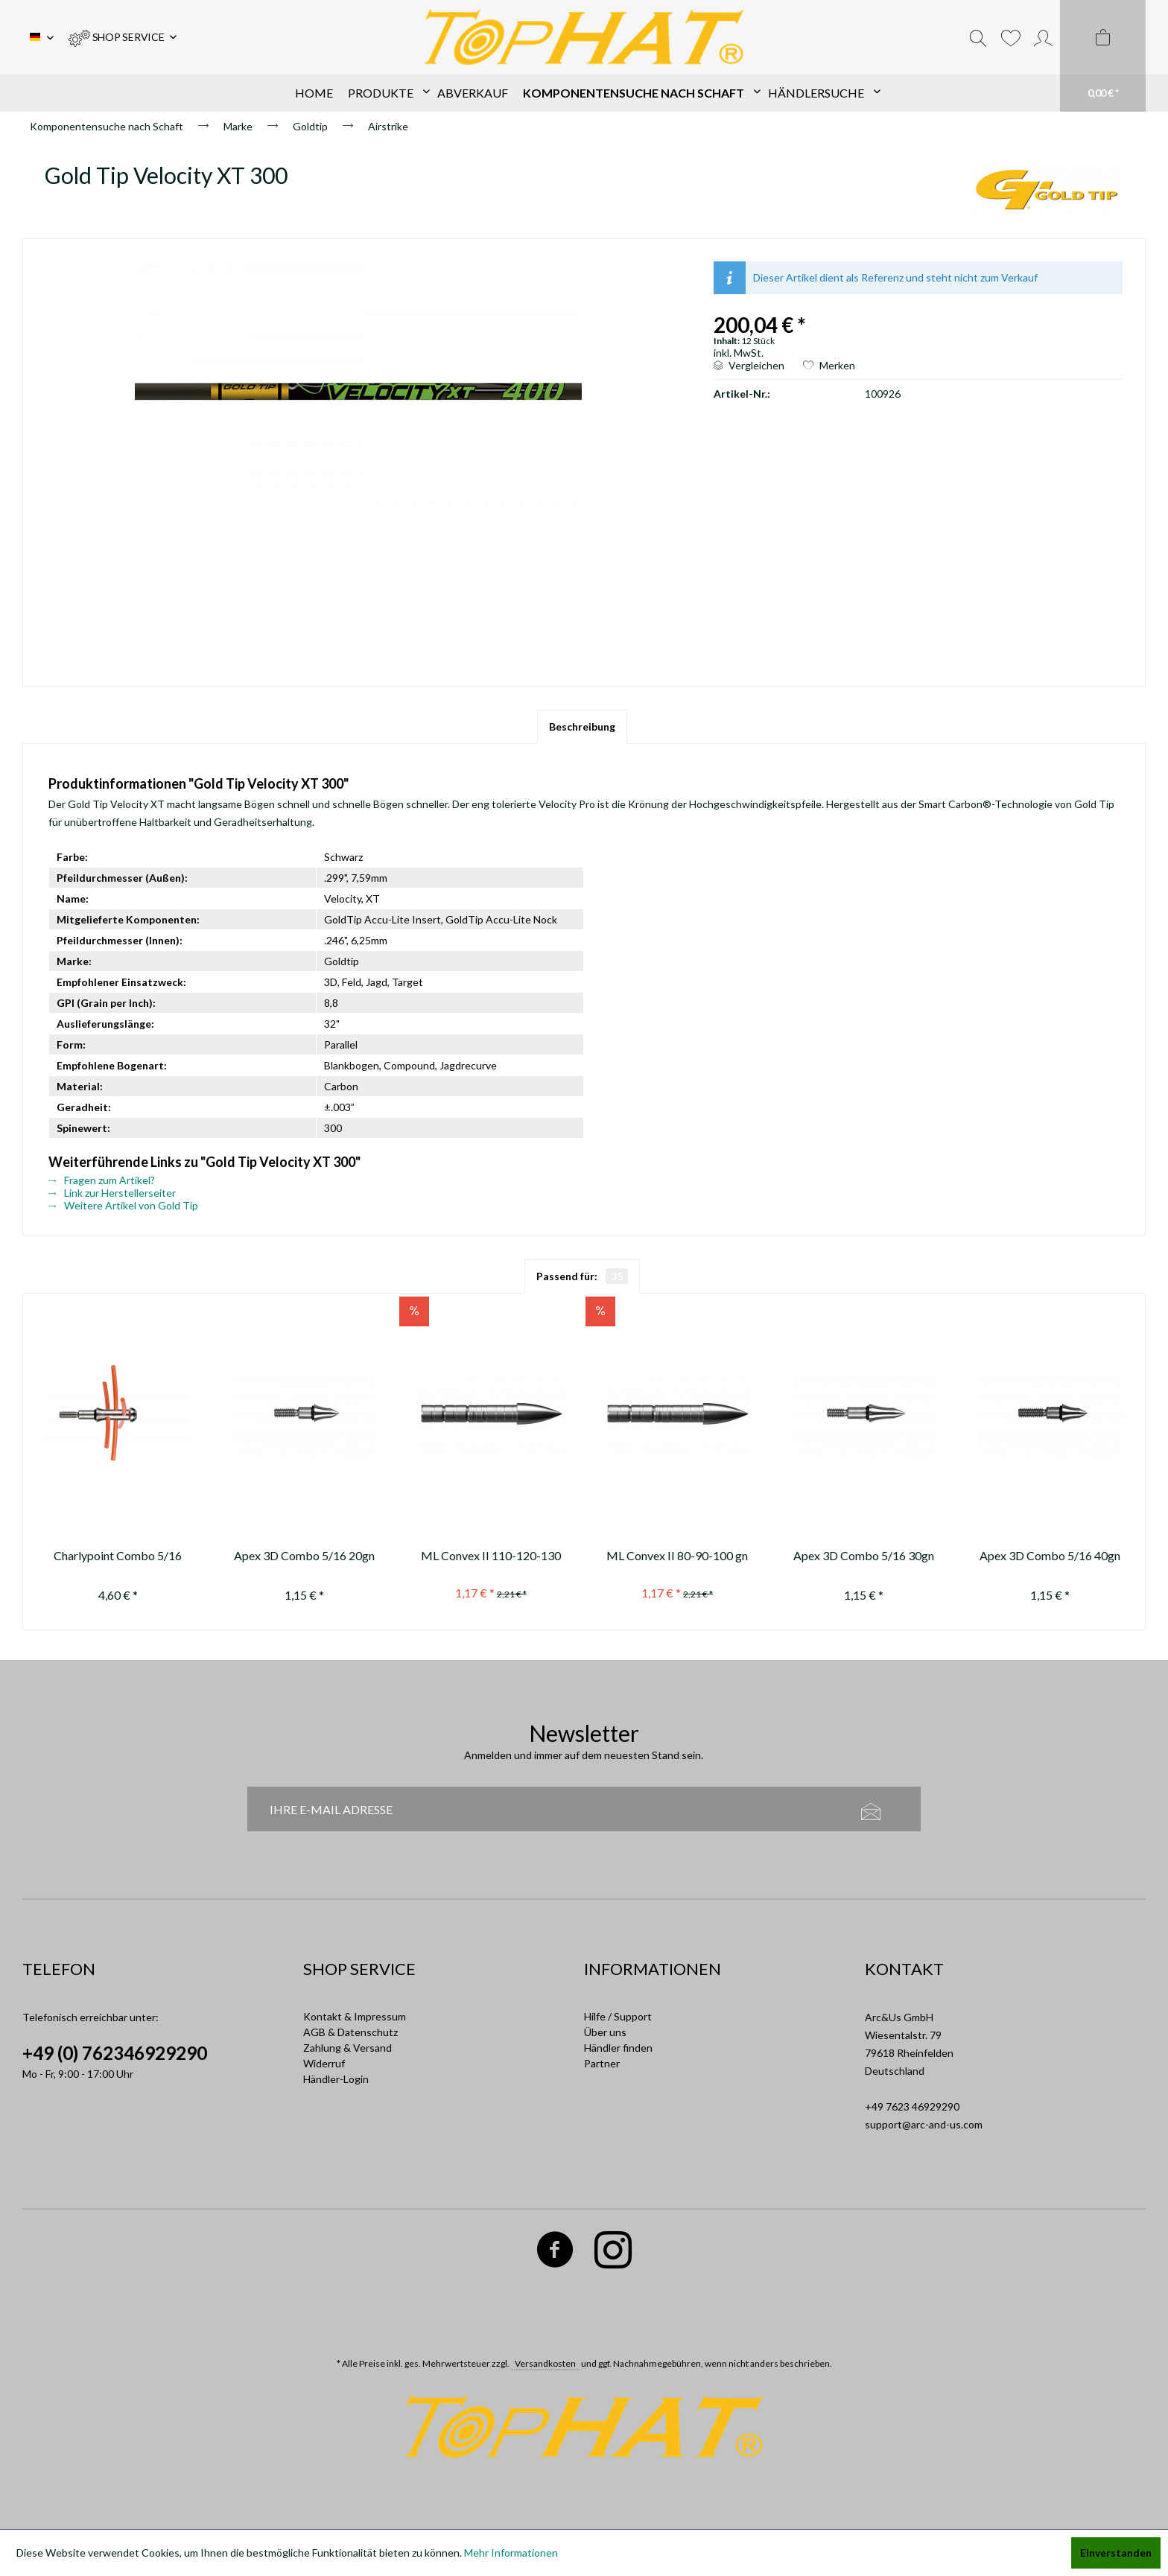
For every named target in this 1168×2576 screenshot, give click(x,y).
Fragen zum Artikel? (101, 1180)
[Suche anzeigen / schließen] (978, 37)
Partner (602, 2063)
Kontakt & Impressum (354, 2016)
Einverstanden (1116, 2552)
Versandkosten (545, 2363)
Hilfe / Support (618, 2016)
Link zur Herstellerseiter (112, 1192)
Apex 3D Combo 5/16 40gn (1050, 1555)
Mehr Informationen (511, 2552)
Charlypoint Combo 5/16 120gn (118, 1557)
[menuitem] (122, 37)
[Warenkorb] (1103, 56)
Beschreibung (582, 726)
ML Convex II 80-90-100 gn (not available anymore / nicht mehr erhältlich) (677, 1557)
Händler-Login (336, 2079)
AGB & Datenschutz (350, 2032)
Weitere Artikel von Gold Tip (123, 1205)
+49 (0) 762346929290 (114, 2053)
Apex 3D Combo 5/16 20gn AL (304, 1557)
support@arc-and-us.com (924, 2124)
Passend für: (582, 1276)
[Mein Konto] (1043, 37)
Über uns (605, 2032)
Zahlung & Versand (347, 2047)
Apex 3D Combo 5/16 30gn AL (863, 1557)
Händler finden (618, 2047)
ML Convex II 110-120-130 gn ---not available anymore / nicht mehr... (490, 1557)
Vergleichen (749, 365)
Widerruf (324, 2063)
